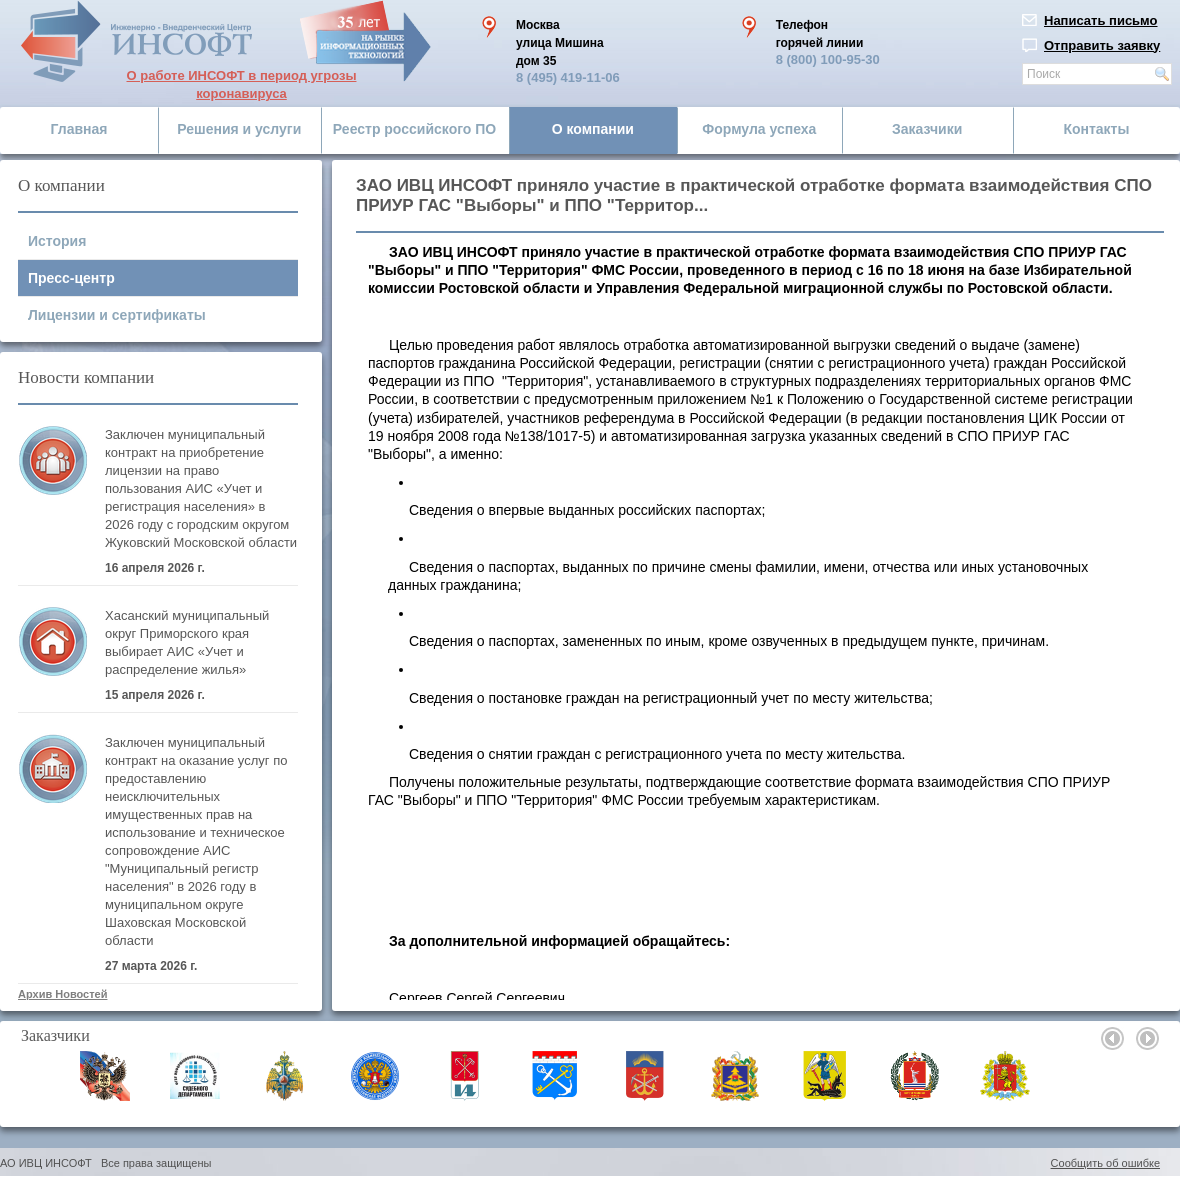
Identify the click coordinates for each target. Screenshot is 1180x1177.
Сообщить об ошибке (1105, 1163)
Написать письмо (1101, 20)
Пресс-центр (71, 278)
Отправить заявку (1102, 45)
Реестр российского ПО (414, 129)
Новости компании (86, 377)
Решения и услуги (239, 129)
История (57, 241)
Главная (79, 129)
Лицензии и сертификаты (117, 315)
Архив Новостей (62, 994)
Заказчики (927, 129)
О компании (593, 129)
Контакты (1096, 129)
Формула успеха (759, 129)
